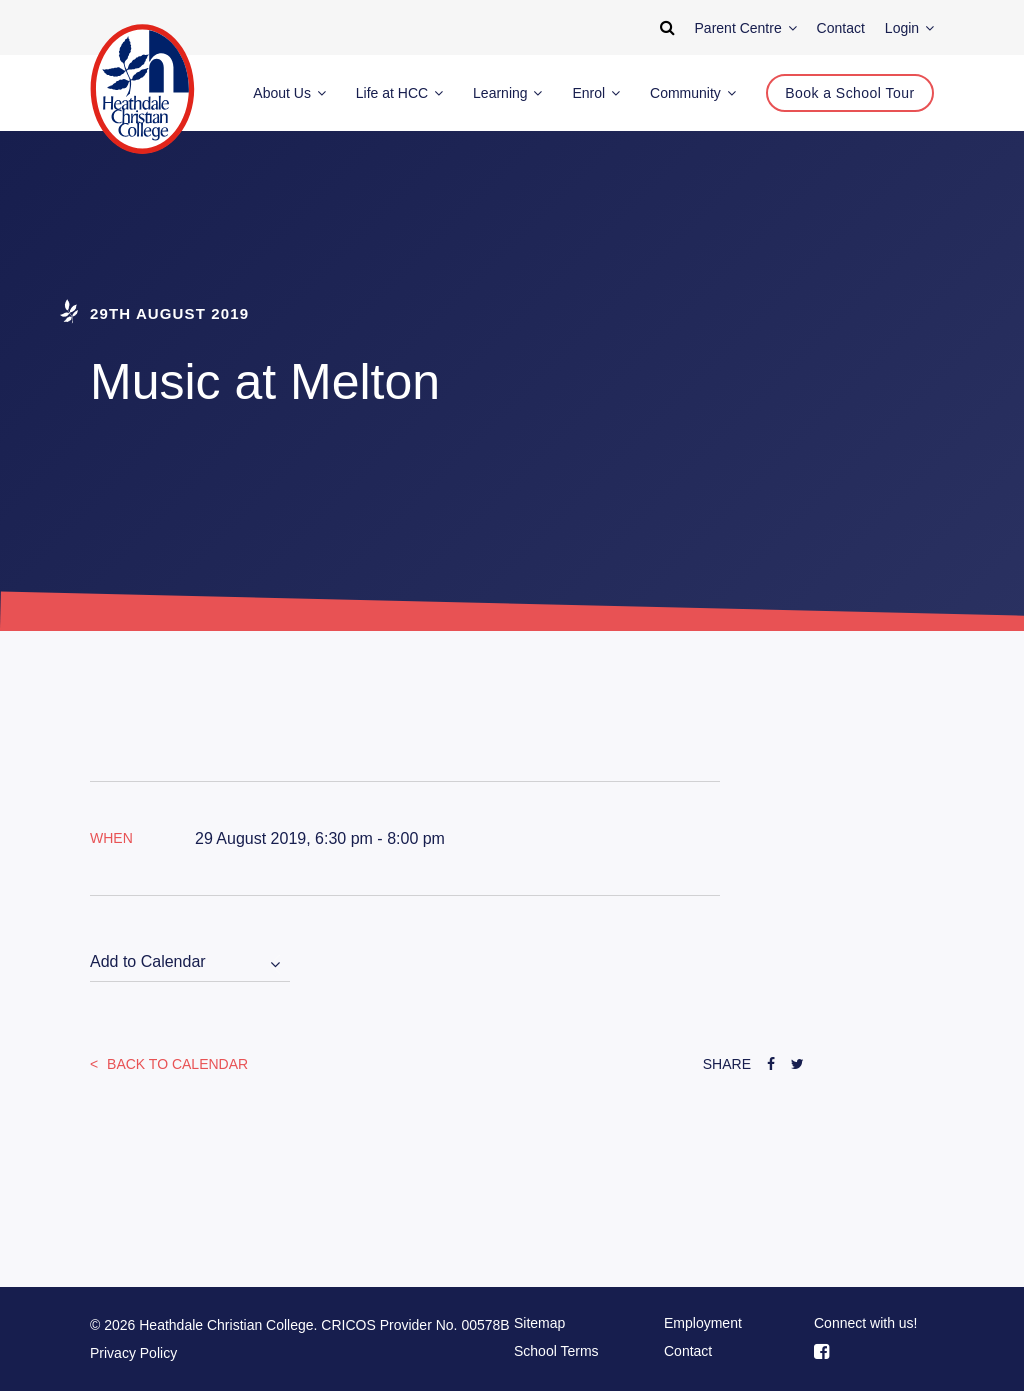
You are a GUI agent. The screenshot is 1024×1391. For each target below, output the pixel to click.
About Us (289, 93)
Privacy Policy (133, 1353)
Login (909, 28)
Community (693, 93)
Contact (688, 1351)
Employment (703, 1323)
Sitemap (539, 1323)
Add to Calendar (148, 961)
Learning (507, 93)
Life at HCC (399, 93)
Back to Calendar (175, 1064)
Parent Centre (746, 28)
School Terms (556, 1351)
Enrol (596, 93)
